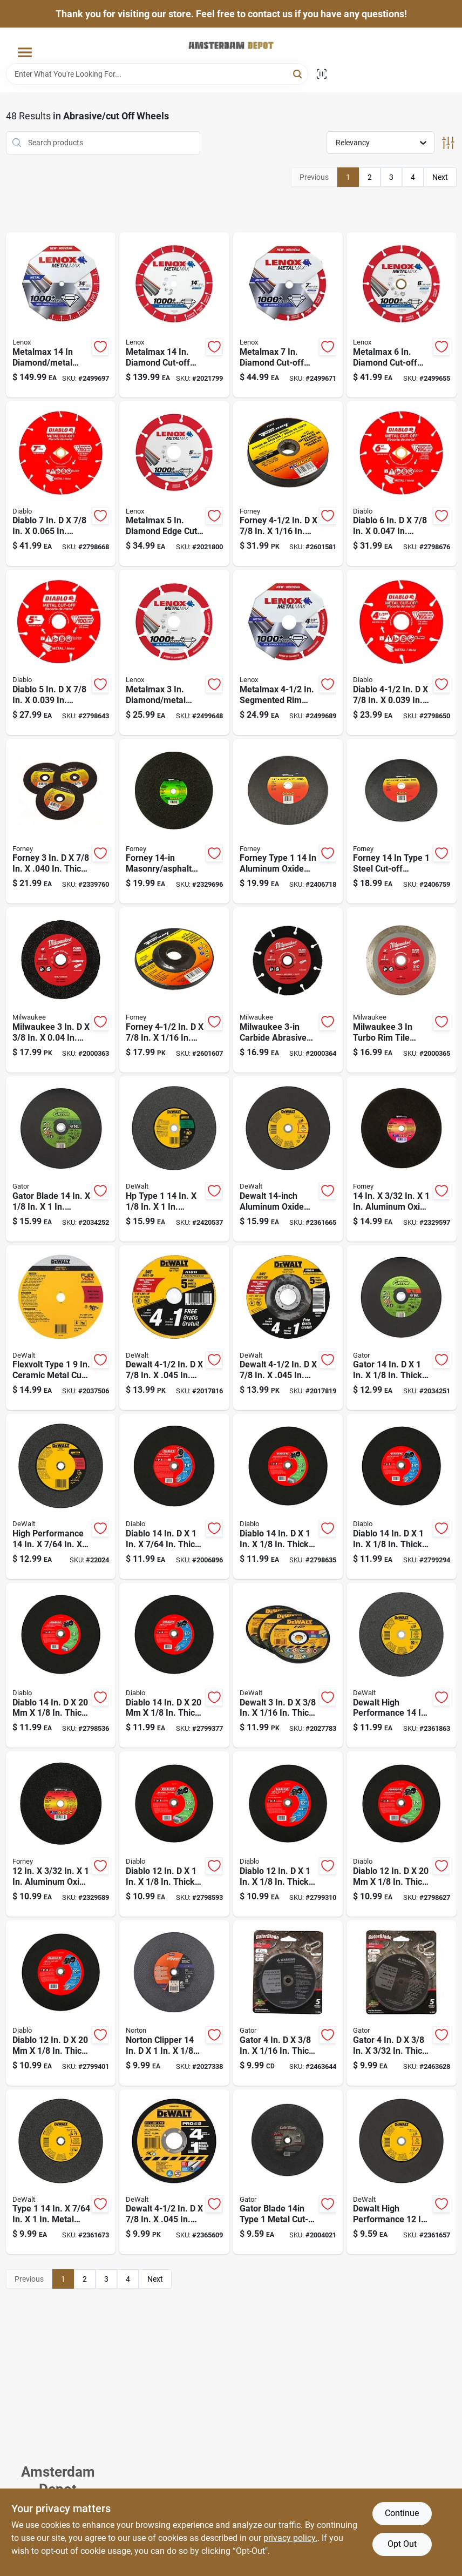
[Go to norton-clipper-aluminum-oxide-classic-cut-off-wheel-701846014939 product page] (174, 2003)
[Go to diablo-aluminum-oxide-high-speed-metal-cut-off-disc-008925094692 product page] (174, 1665)
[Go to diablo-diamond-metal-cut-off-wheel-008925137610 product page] (61, 652)
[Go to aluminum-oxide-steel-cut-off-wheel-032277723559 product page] (401, 821)
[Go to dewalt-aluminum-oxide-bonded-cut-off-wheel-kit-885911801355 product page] (288, 1665)
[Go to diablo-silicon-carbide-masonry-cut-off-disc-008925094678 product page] (61, 1665)
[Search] (298, 73)
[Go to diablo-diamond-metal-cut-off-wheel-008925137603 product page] (401, 652)
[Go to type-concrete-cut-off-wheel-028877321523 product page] (174, 1159)
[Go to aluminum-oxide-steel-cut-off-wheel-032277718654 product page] (61, 1834)
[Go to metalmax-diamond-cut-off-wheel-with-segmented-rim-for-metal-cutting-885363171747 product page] (288, 314)
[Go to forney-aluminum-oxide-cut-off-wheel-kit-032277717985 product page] (61, 821)
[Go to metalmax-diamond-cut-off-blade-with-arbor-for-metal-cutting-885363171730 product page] (401, 314)
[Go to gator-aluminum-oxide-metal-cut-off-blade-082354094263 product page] (288, 2003)
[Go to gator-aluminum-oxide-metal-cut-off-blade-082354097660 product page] (401, 1328)
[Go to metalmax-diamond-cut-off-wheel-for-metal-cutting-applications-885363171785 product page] (174, 314)
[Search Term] (157, 74)
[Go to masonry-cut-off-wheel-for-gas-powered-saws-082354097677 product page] (61, 1159)
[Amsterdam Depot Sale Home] (231, 45)
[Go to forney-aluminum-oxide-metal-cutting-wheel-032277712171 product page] (288, 484)
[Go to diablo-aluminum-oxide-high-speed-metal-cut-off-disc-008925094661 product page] (61, 2003)
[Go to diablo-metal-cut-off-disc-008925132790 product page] (174, 1496)
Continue (402, 2513)
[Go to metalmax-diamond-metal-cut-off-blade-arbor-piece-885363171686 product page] (174, 652)
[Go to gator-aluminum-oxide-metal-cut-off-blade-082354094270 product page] (401, 2003)
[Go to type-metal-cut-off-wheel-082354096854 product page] (288, 2172)
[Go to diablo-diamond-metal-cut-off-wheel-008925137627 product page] (401, 484)
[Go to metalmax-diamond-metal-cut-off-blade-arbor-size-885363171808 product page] (61, 314)
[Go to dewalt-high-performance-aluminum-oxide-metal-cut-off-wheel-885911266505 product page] (401, 2172)
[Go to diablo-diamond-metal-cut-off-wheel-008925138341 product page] (61, 484)
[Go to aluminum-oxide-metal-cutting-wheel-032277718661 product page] (401, 1159)
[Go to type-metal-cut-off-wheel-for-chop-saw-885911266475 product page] (61, 2172)
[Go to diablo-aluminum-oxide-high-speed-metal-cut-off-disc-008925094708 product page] (401, 1496)
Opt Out (402, 2544)
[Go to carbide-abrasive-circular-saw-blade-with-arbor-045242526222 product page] (288, 990)
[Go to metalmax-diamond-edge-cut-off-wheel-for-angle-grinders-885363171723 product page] (174, 484)
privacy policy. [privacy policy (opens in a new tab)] (290, 2538)
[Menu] (25, 53)
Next (440, 177)
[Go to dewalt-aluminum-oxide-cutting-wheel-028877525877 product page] (174, 1328)
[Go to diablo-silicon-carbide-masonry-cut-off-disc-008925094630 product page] (401, 1834)
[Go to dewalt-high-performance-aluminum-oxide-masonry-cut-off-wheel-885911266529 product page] (401, 1665)
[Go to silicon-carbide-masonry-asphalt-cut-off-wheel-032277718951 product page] (174, 821)
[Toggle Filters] (448, 143)
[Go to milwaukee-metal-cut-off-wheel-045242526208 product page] (61, 990)
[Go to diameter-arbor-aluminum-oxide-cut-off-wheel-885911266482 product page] (288, 1159)
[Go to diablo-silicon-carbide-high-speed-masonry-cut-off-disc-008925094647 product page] (174, 1834)
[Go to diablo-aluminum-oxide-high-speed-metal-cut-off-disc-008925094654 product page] (288, 1834)
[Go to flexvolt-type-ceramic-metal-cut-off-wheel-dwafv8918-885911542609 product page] (61, 1328)
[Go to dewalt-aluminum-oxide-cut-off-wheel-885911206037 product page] (288, 1328)
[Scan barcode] (321, 74)
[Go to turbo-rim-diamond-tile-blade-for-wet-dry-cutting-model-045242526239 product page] (401, 990)
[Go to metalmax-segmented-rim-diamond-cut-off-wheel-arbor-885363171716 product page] (288, 652)
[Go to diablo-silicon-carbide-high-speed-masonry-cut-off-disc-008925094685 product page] (288, 1496)
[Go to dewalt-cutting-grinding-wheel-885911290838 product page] (174, 2172)
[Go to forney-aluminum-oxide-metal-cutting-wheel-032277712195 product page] (174, 990)
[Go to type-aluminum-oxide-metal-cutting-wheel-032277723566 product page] (288, 821)
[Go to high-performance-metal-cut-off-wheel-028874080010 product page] (61, 1496)
